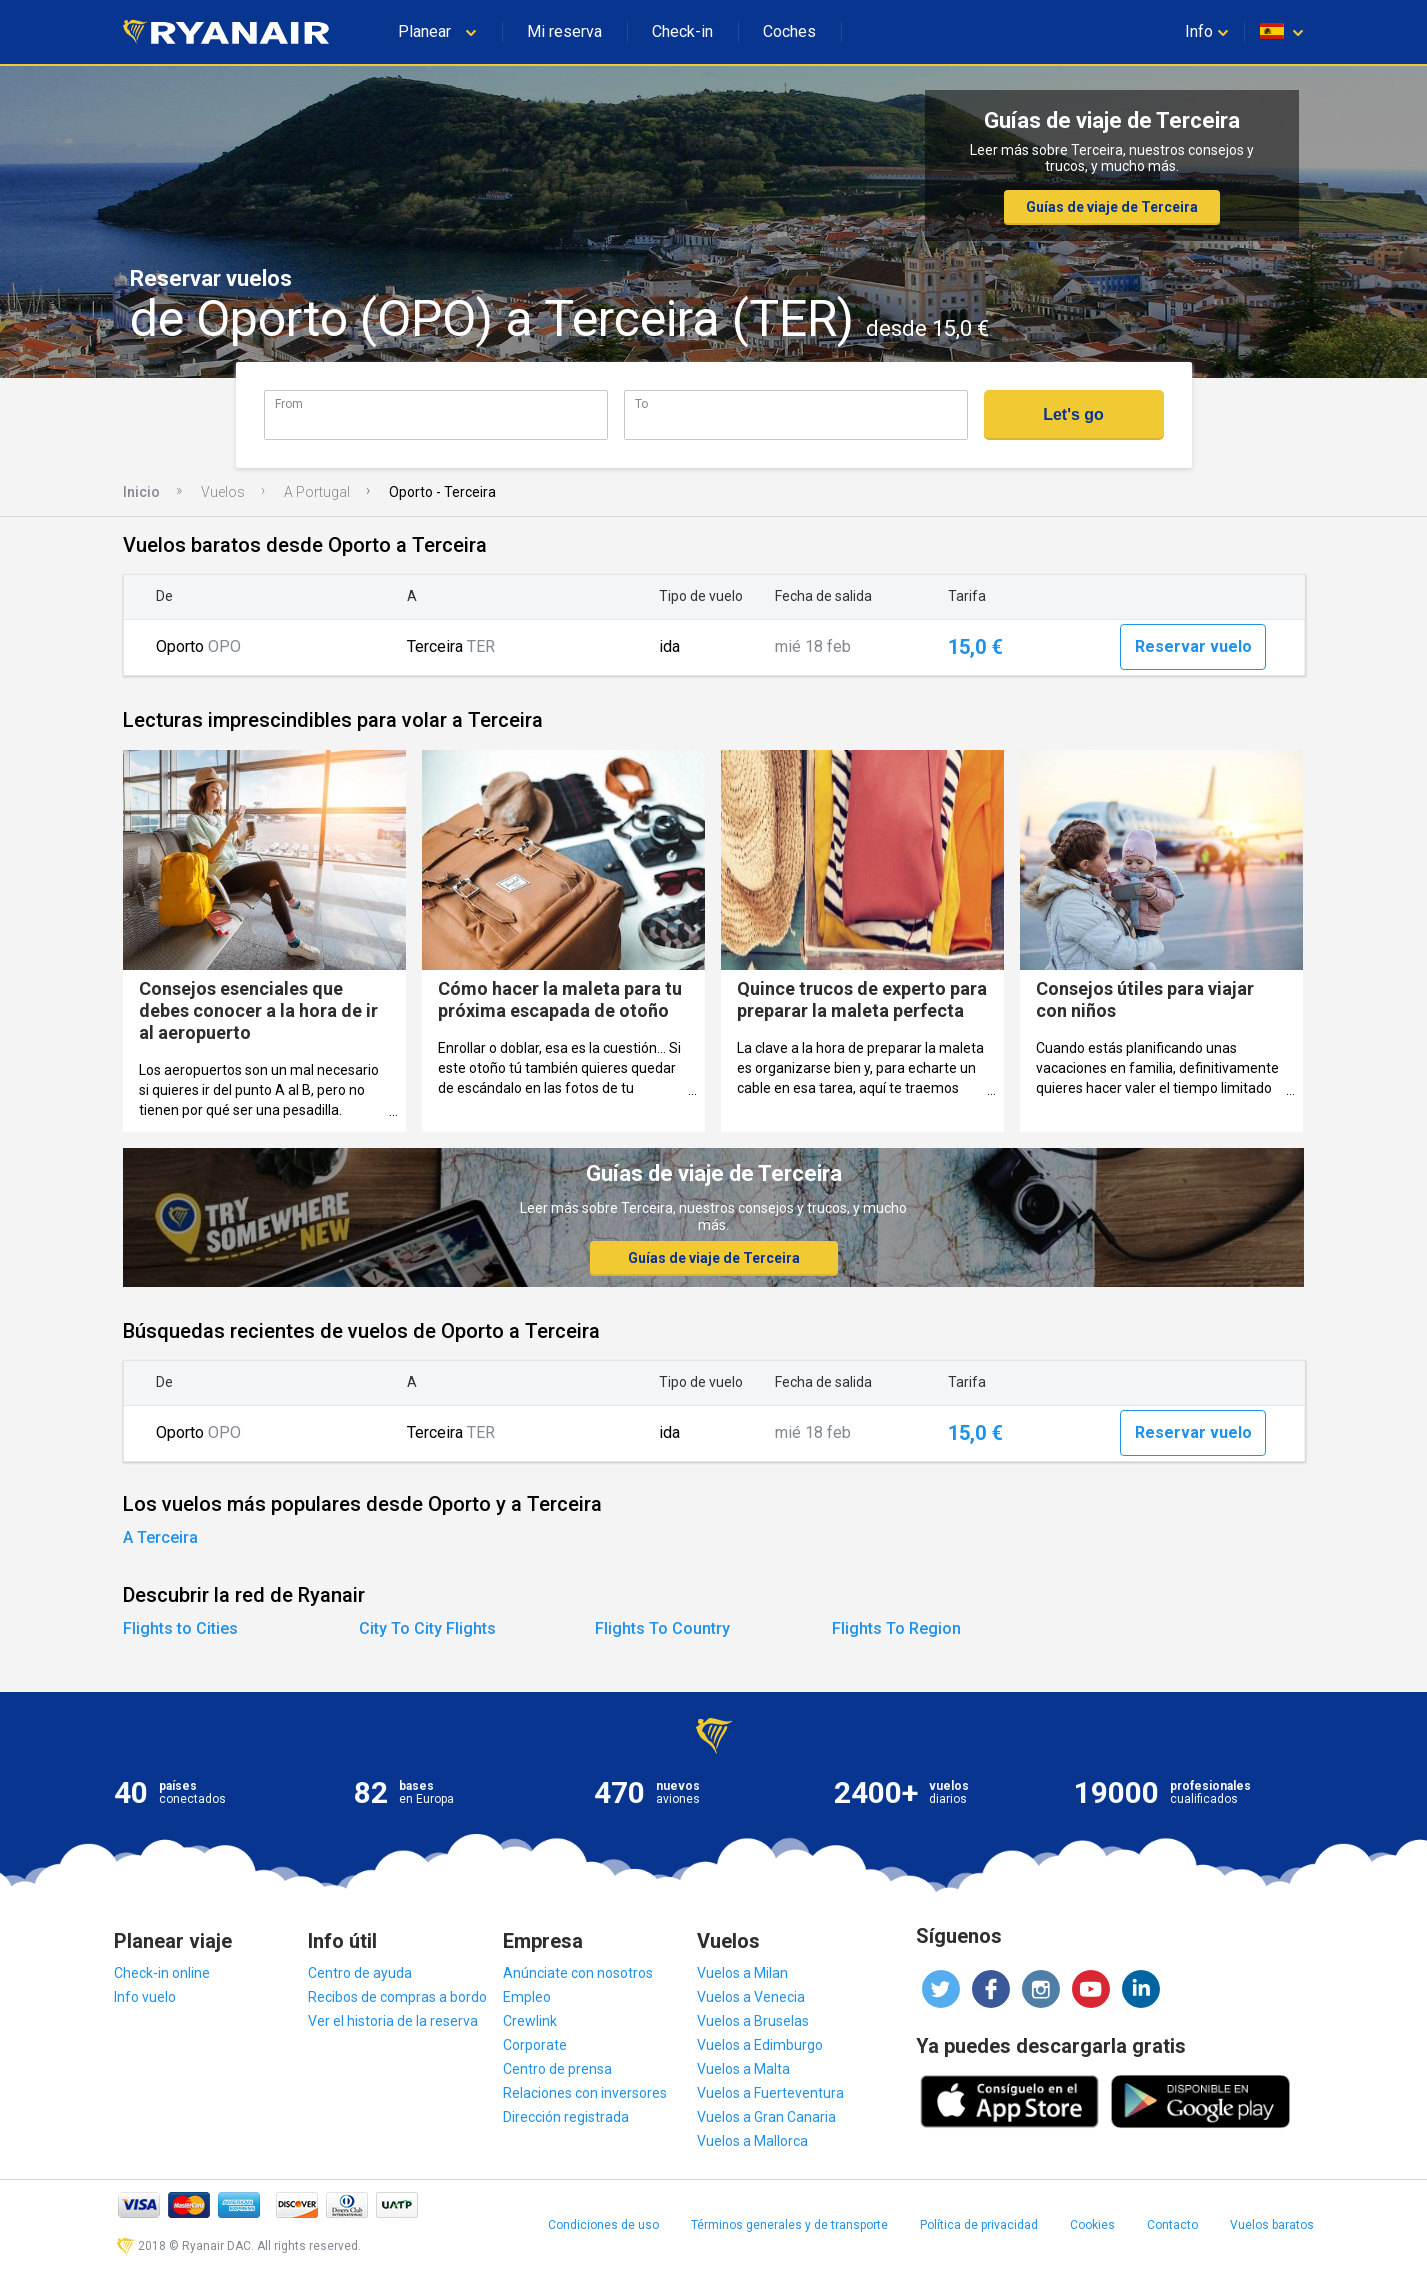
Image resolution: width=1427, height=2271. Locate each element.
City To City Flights (427, 1628)
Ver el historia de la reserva (393, 2021)
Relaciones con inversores (585, 2093)
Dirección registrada (566, 2117)
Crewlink (530, 2021)
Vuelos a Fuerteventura (770, 2093)
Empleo (527, 1997)
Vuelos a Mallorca (752, 2141)
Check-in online (162, 1973)
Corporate (535, 2045)
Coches (789, 31)
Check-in (682, 31)
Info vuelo (145, 1997)
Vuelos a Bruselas (753, 2021)
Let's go (1073, 414)
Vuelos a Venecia (751, 1997)
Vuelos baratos (1272, 2225)
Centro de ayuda (360, 1973)
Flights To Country (662, 1628)
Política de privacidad (979, 2225)
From (289, 403)
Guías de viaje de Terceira (1112, 207)
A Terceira (160, 1537)
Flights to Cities (180, 1628)
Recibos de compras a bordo (397, 1997)
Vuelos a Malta (743, 2069)
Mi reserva (564, 31)
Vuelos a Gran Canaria (766, 2117)
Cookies (1092, 2225)
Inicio (141, 492)
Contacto (1172, 2225)
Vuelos (223, 492)
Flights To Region (896, 1628)
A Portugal (317, 492)
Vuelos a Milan (742, 1973)
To (641, 403)
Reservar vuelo (1193, 646)
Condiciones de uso (603, 2225)
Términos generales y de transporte (789, 2225)
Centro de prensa (557, 2069)
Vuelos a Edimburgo (760, 2045)
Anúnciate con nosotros (578, 1973)
